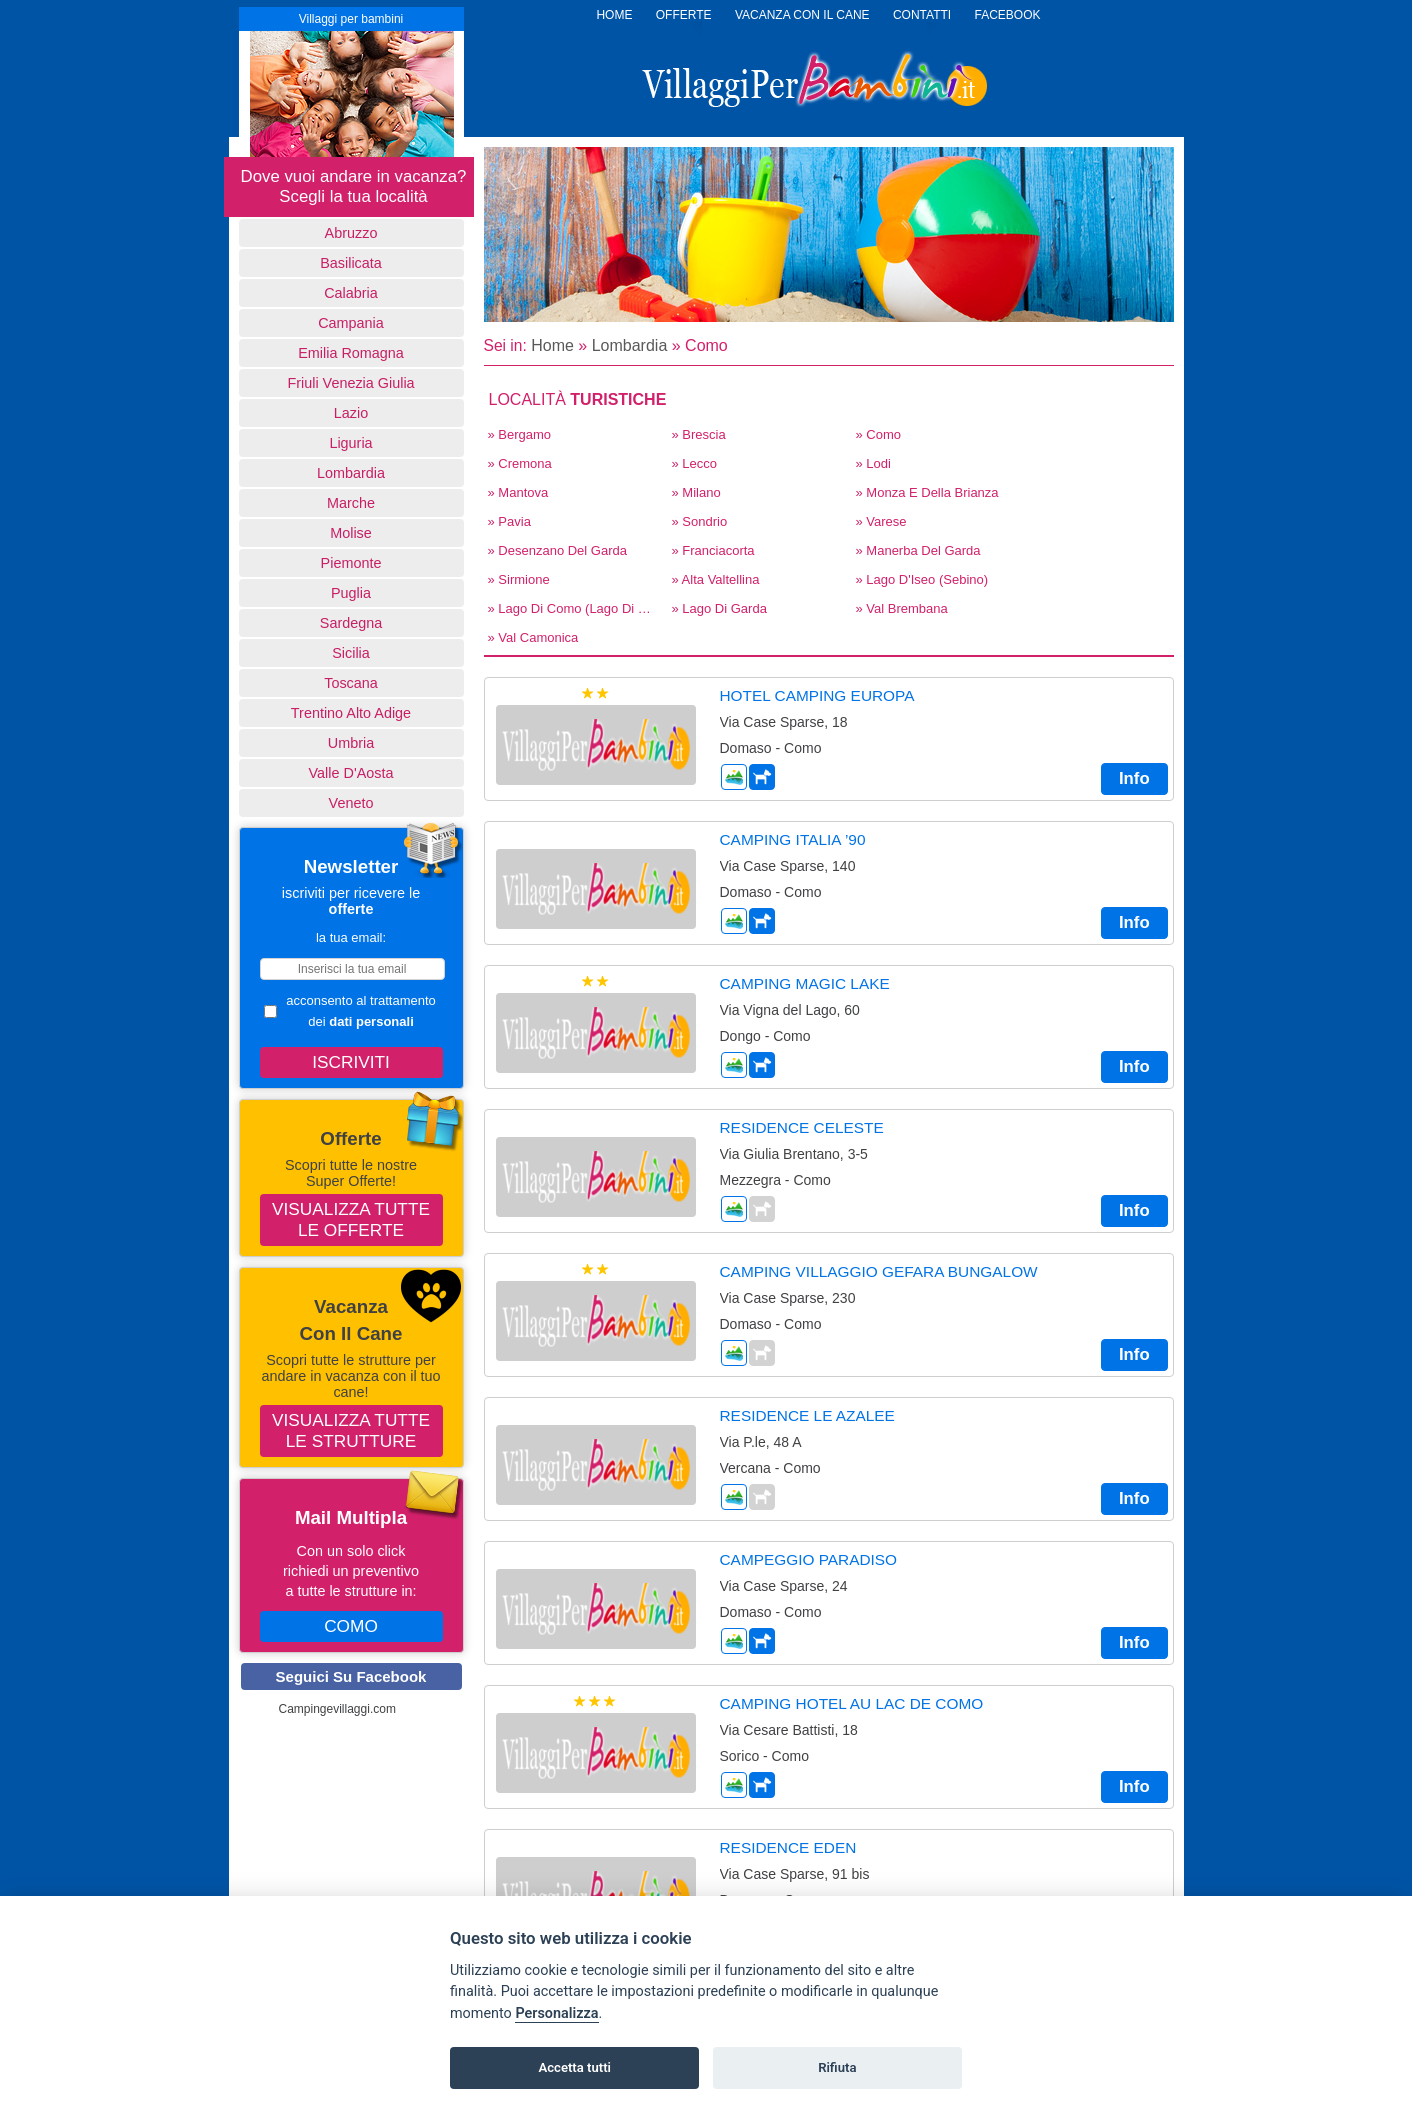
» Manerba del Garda (918, 550)
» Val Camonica (533, 637)
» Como (879, 434)
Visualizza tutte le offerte (351, 1219)
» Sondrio (700, 521)
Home (552, 345)
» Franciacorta (713, 550)
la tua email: (351, 937)
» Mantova (518, 492)
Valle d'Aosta (351, 773)
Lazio (351, 413)
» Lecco (695, 463)
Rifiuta (837, 2067)
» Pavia (509, 521)
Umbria (351, 743)
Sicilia (351, 653)
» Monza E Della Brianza (927, 492)
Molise (351, 533)
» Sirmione (519, 579)
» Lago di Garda (719, 608)
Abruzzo (351, 233)
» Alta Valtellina (716, 579)
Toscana (351, 683)
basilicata (351, 263)
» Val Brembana (902, 608)
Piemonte (351, 563)
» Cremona (520, 463)
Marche (351, 503)
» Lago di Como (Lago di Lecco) (574, 608)
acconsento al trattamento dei (350, 1011)
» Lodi (873, 463)
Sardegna (351, 623)
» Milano (696, 492)
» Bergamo (520, 434)
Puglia (351, 593)
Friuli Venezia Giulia (350, 383)
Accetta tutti (574, 2067)
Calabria (351, 293)
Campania (351, 323)
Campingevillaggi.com (337, 1709)
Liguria (350, 443)
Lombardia (351, 473)
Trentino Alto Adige (351, 713)
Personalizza (556, 2013)
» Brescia (699, 434)
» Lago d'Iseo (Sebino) (922, 579)
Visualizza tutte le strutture (351, 1430)
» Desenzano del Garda (557, 550)
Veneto (351, 803)
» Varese (881, 521)
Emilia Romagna (351, 353)
